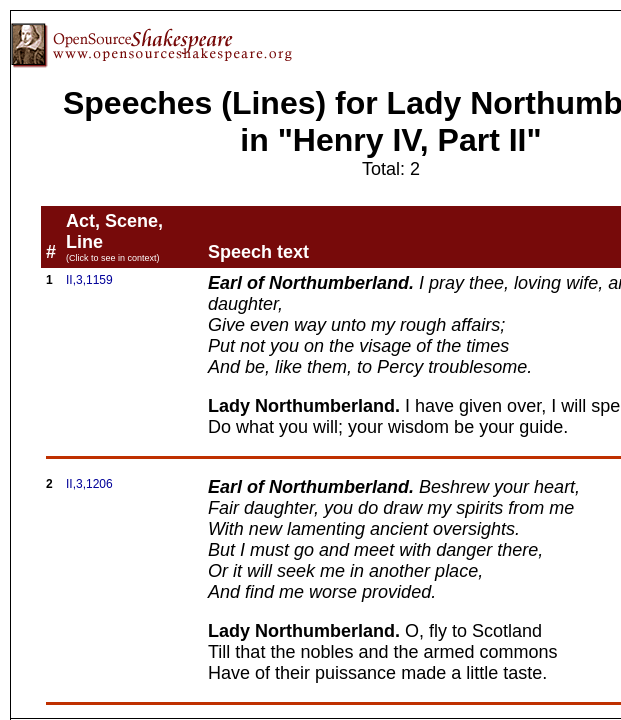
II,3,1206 (89, 484)
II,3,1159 (89, 280)
